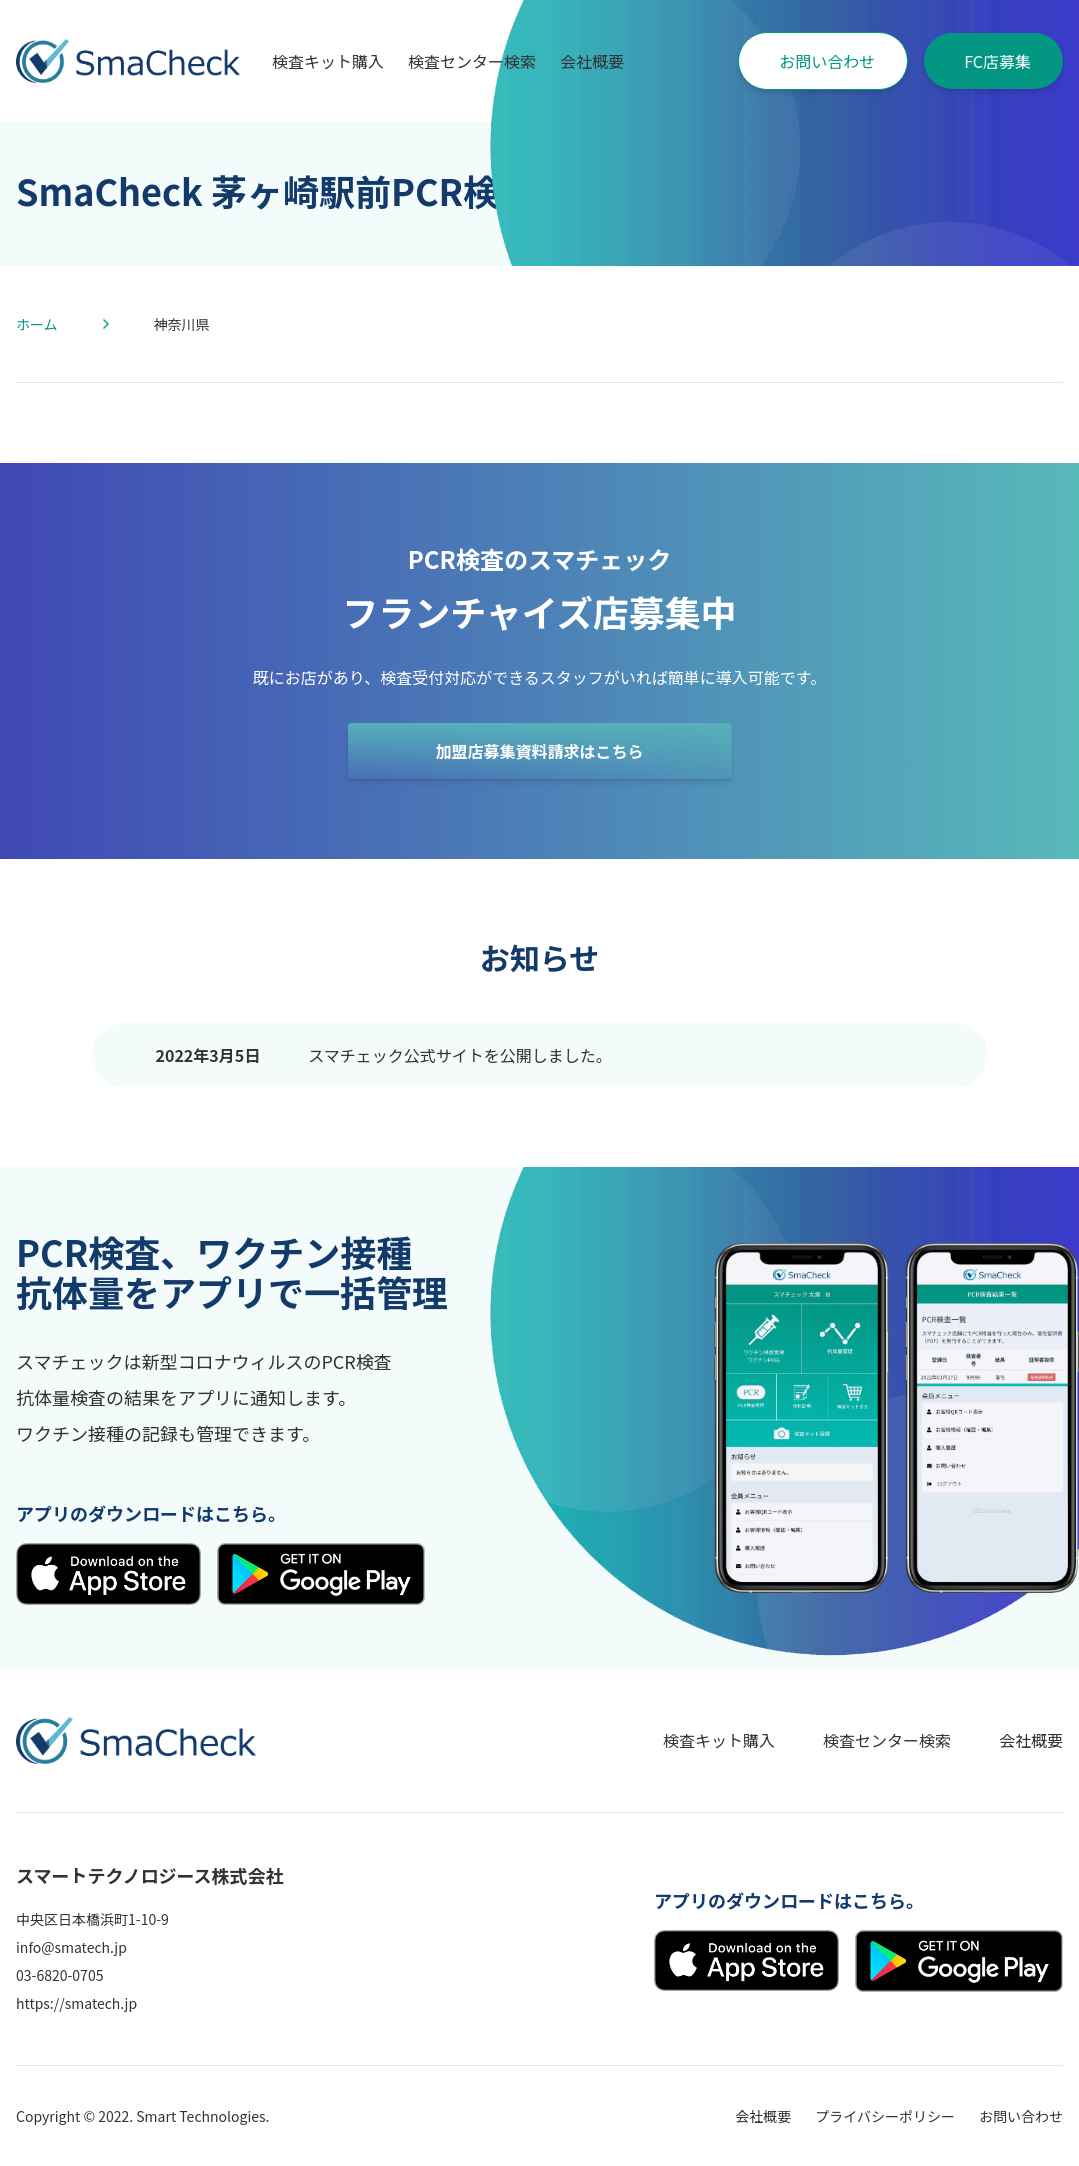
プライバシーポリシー (885, 2116)
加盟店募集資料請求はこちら (539, 751)
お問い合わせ (827, 61)
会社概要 (592, 61)
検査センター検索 (472, 61)
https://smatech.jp (76, 2003)
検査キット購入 (328, 61)
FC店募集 (997, 61)
